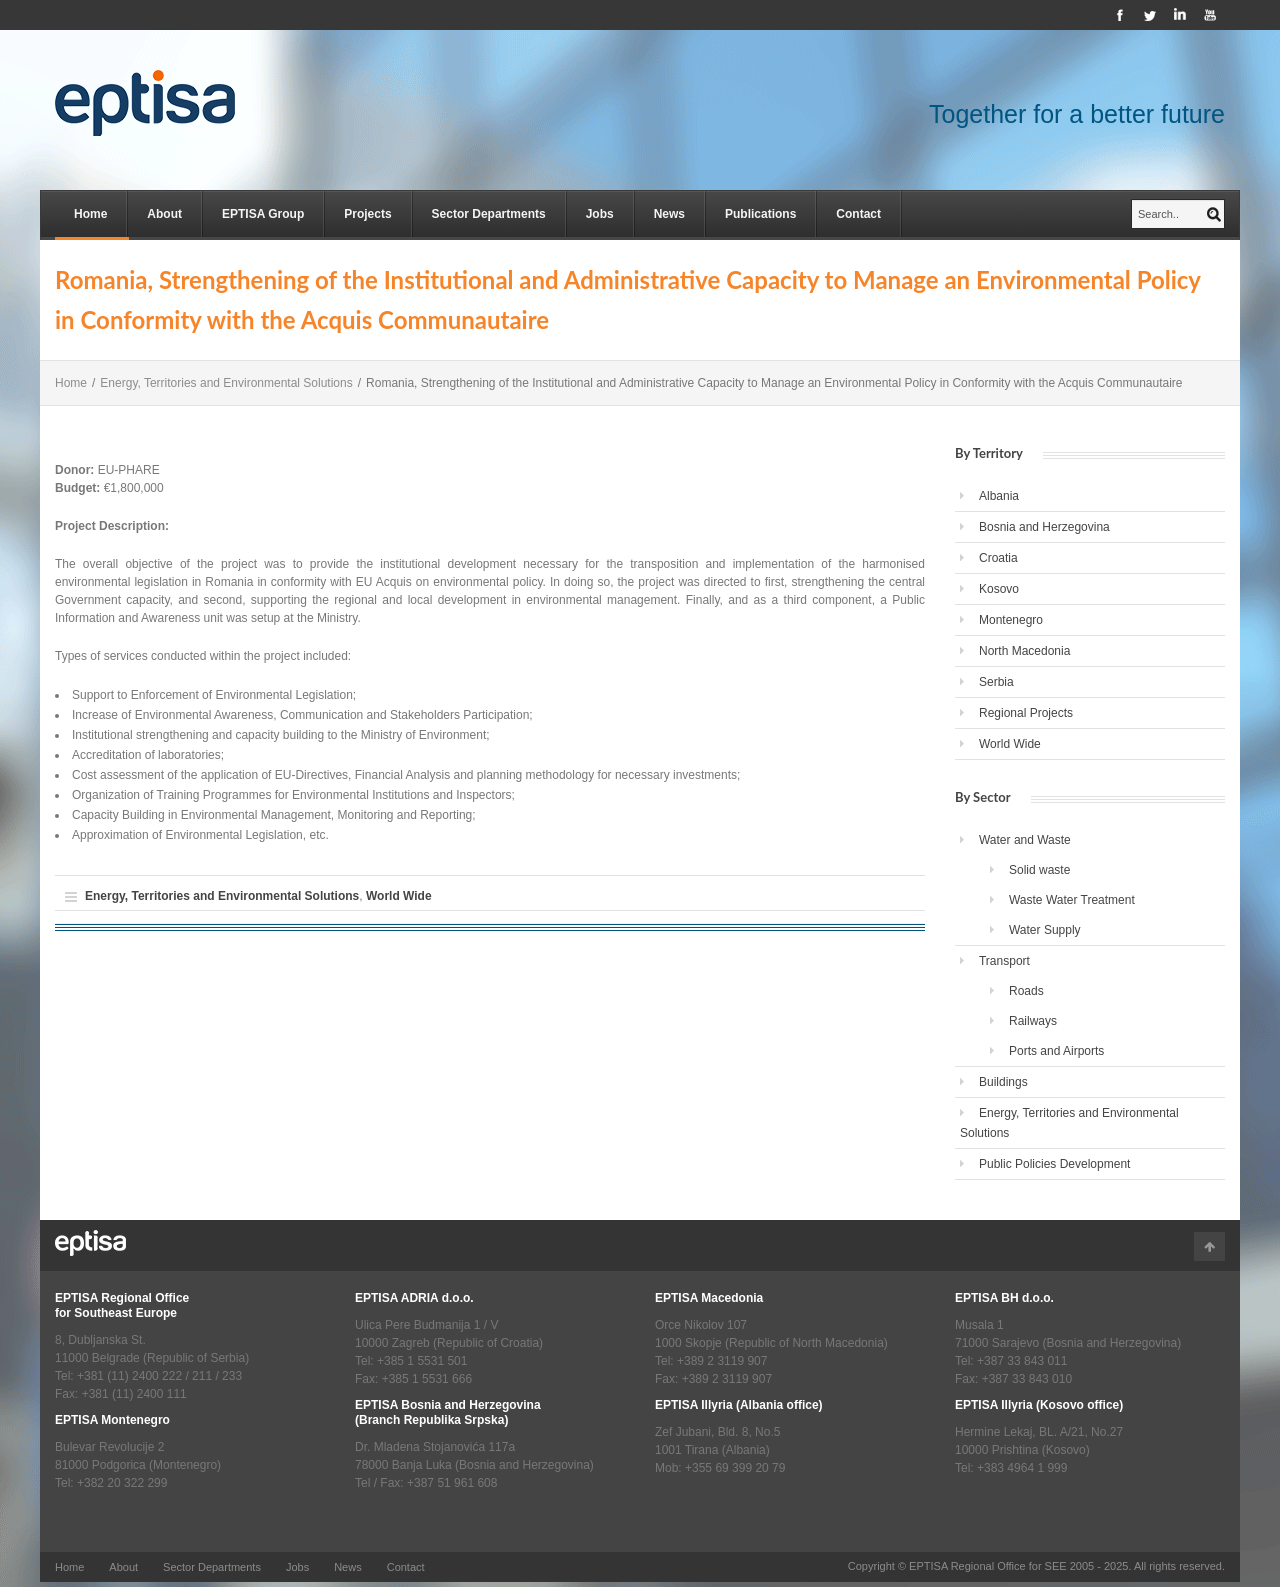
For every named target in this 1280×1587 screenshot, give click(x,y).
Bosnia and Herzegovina (1044, 527)
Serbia (996, 682)
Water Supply (1045, 930)
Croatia (998, 558)
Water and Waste (1025, 840)
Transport (1004, 961)
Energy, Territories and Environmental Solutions (226, 383)
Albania (999, 496)
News (669, 214)
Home (90, 214)
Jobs (600, 214)
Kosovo (999, 589)
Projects (367, 214)
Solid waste (1039, 870)
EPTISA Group (263, 214)
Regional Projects (1026, 713)
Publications (760, 214)
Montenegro (1011, 620)
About (164, 214)
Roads (1026, 991)
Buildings (1003, 1082)
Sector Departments (489, 214)
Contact (858, 214)
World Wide (399, 896)
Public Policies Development (1054, 1164)
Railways (1033, 1021)
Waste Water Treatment (1072, 900)
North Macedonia (1024, 651)
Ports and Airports (1056, 1051)
